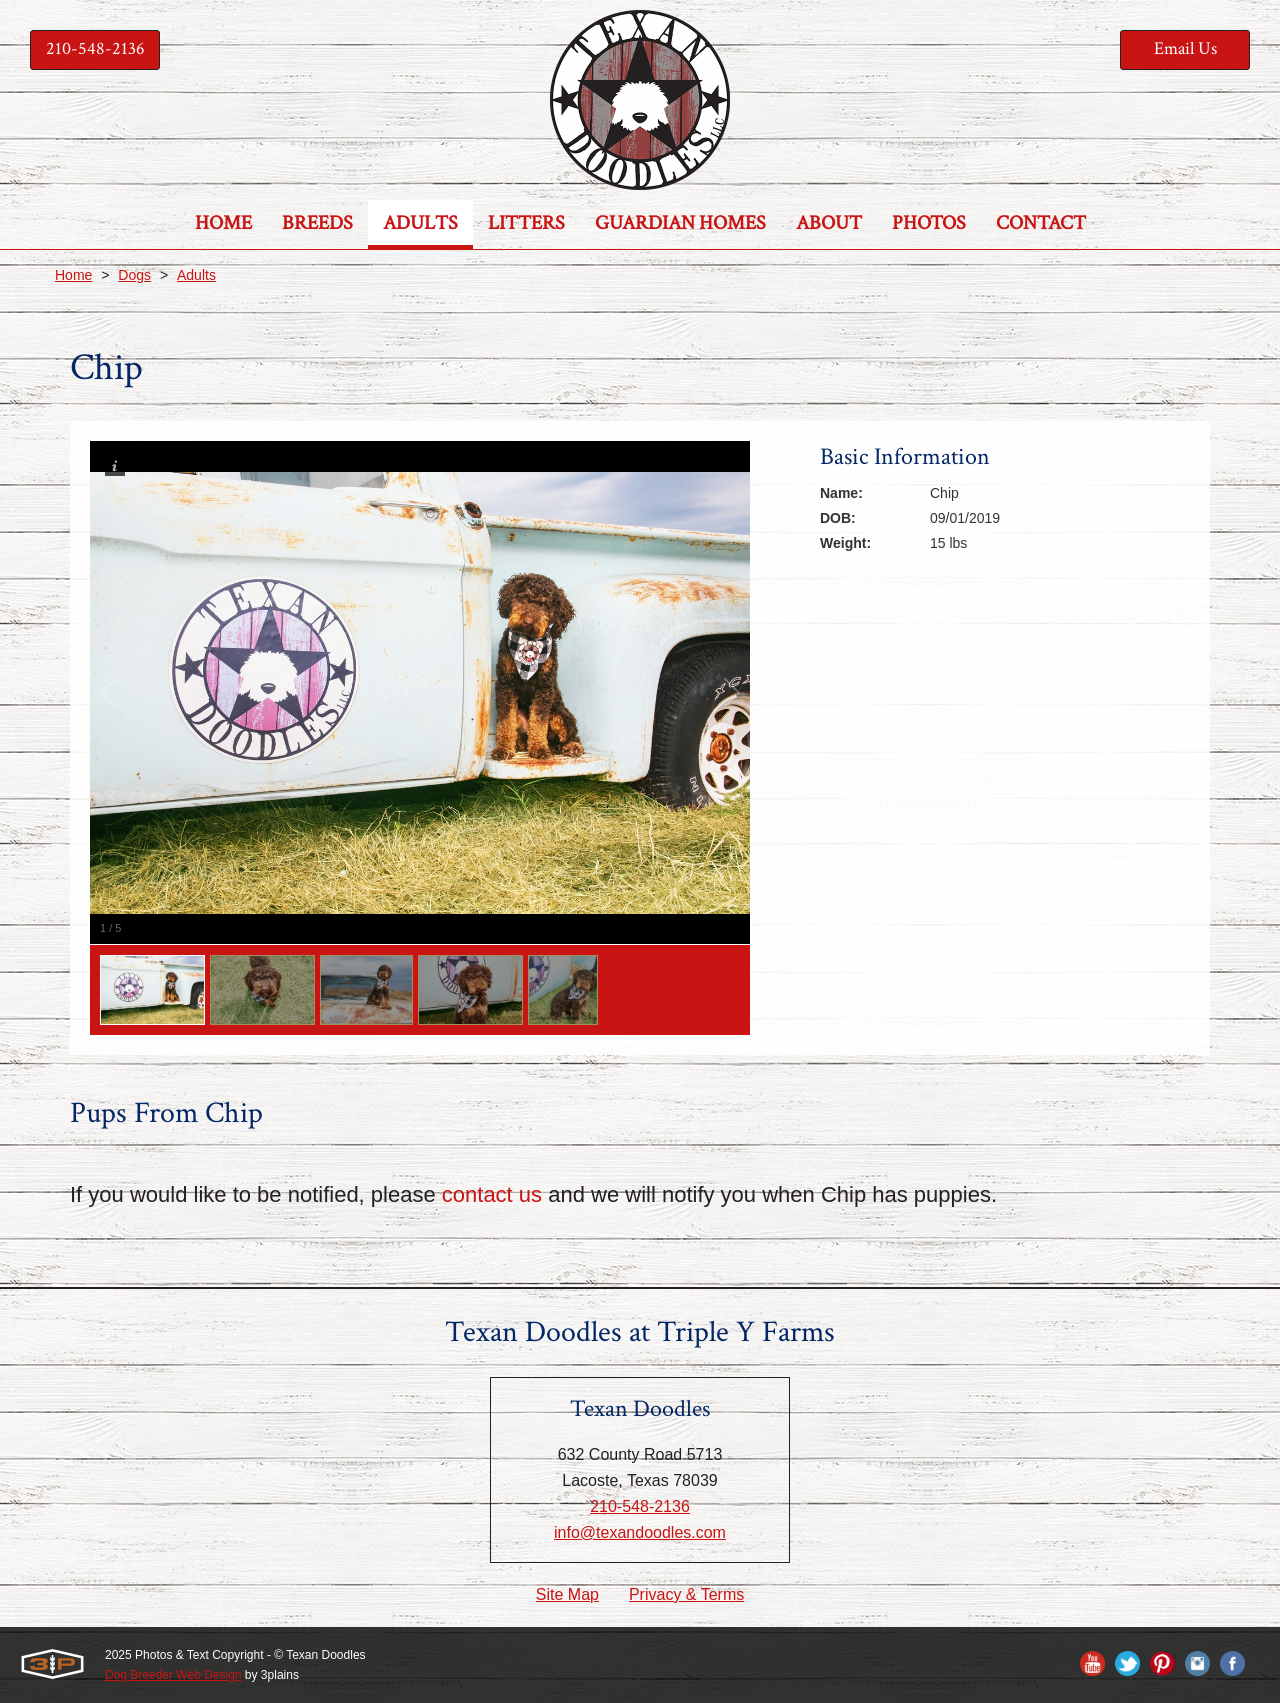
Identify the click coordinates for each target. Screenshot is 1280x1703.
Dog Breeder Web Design (173, 1675)
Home (73, 275)
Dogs (134, 275)
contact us (492, 1194)
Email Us (1185, 48)
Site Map (567, 1594)
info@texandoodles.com (640, 1532)
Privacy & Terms (686, 1594)
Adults (196, 275)
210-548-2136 (95, 48)
